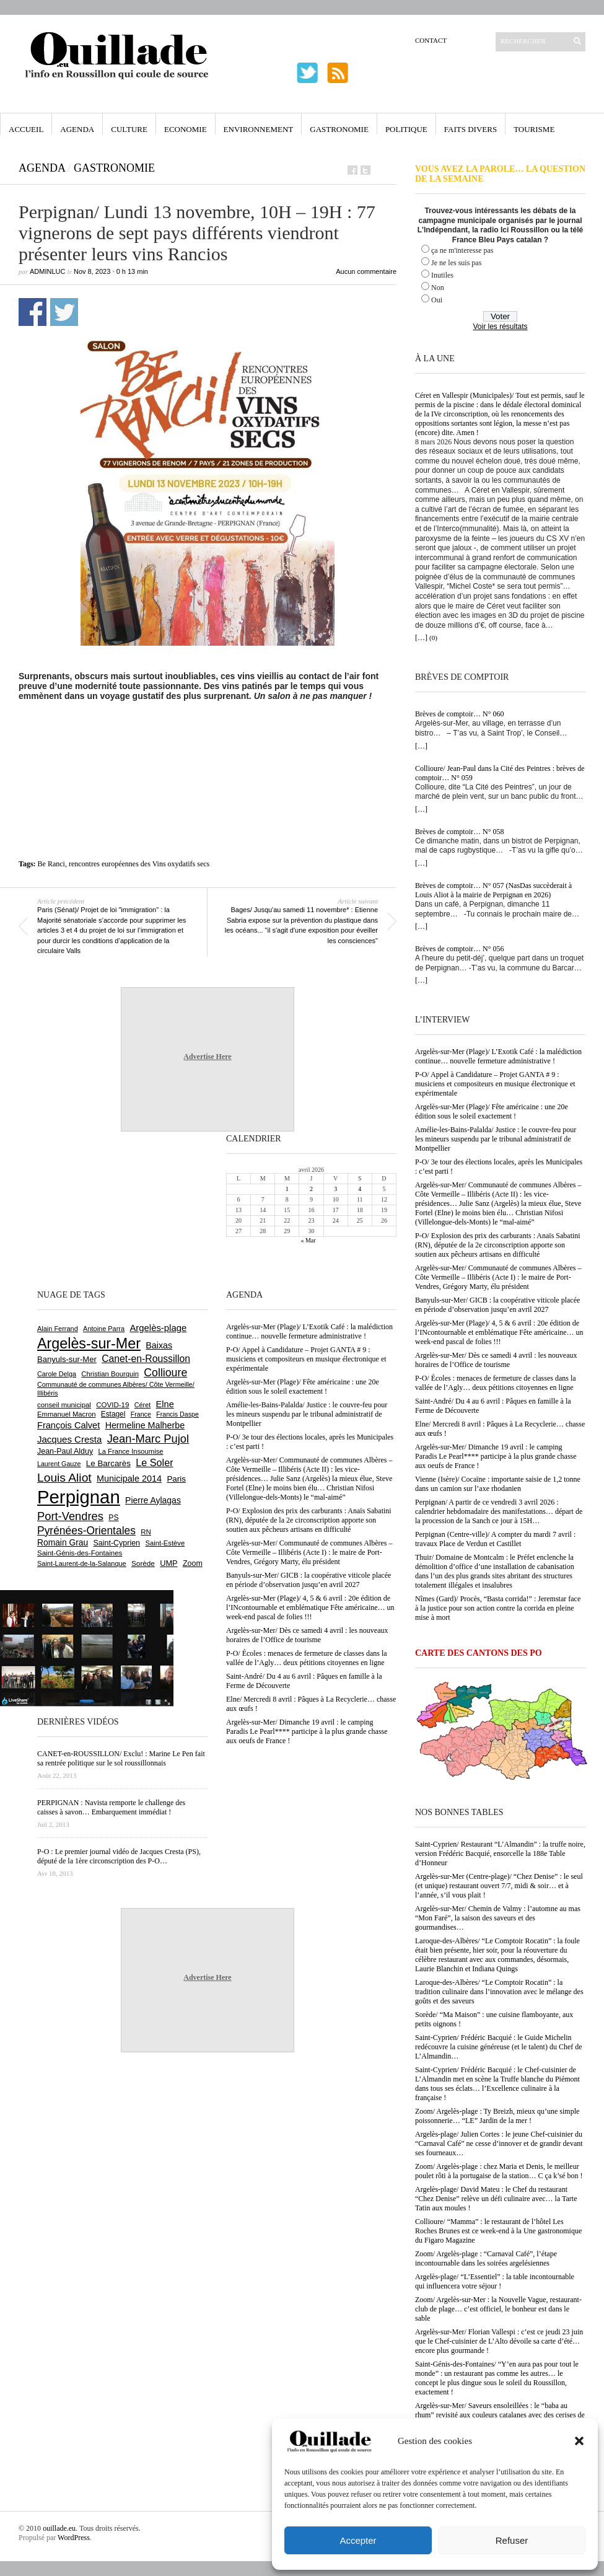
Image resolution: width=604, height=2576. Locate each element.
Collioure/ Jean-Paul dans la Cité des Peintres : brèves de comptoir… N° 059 (500, 773)
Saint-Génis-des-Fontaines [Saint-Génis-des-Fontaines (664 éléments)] (79, 1553)
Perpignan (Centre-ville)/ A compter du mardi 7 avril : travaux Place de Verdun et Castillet (495, 1539)
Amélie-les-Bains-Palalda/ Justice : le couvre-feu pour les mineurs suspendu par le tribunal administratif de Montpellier (495, 1139)
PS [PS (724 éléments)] (113, 1517)
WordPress (74, 2537)
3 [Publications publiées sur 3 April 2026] (335, 1188)
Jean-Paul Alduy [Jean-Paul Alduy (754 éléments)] (65, 1451)
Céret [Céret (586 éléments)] (142, 1405)
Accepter (357, 2540)
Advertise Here (207, 1056)
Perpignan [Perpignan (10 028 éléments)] (78, 1497)
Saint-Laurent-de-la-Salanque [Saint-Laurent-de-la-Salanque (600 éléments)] (81, 1563)
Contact (431, 40)
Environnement (259, 129)
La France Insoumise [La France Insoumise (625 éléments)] (130, 1451)
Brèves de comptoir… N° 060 (459, 714)
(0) (433, 637)
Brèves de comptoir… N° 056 (459, 948)
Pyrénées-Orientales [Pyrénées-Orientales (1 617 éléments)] (86, 1530)
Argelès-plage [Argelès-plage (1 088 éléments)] (157, 1328)
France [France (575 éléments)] (141, 1414)
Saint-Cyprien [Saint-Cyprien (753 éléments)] (116, 1543)
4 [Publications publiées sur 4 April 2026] (359, 1188)
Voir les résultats (500, 326)
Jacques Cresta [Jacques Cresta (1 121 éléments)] (69, 1439)
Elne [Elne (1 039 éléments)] (165, 1404)
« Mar (307, 1240)
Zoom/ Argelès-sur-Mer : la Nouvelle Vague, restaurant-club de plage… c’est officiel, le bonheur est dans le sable (498, 2309)
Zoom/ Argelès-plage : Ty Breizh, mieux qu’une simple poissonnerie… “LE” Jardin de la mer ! (497, 2116)
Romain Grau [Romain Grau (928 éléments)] (62, 1542)
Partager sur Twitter (64, 312)
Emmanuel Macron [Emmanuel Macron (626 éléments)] (66, 1414)
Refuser (512, 2540)
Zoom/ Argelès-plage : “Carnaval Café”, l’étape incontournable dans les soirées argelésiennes (486, 2258)
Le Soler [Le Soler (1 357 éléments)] (154, 1462)
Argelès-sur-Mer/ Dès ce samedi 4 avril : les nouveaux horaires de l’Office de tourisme (496, 1360)
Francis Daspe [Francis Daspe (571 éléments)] (177, 1414)
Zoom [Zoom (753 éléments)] (193, 1563)
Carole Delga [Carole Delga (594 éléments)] (56, 1374)
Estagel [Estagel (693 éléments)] (113, 1414)
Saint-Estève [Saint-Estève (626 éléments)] (165, 1543)
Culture (129, 129)
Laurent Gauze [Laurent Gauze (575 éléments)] (59, 1463)
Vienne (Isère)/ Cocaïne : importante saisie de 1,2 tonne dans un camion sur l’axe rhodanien (497, 1484)
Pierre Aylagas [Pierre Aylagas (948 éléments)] (153, 1500)
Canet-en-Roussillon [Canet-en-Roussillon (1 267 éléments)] (146, 1358)
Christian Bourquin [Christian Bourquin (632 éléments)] (110, 1374)
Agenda (77, 129)
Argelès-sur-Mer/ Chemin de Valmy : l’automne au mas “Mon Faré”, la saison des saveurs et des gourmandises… (497, 1918)
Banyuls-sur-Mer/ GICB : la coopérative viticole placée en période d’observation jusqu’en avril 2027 (497, 1305)
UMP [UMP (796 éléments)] (168, 1563)
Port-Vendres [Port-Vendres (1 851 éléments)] (70, 1516)
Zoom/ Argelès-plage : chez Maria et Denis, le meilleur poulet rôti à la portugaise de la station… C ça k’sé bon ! (499, 2171)
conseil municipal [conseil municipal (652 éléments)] (64, 1405)
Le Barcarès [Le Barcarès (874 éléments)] (108, 1463)
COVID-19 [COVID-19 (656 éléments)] (112, 1405)
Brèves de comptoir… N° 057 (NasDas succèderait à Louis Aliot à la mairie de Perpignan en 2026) (493, 890)
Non (437, 287)
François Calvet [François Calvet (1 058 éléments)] (68, 1425)
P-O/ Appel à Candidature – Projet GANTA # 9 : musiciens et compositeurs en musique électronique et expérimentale (495, 1083)
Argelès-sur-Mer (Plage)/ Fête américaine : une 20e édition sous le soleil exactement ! (491, 1111)
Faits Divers (470, 129)
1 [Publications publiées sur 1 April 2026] (287, 1188)
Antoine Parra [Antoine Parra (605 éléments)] (104, 1328)
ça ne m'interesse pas (462, 250)
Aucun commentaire (366, 271)
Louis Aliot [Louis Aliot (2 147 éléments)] (64, 1477)
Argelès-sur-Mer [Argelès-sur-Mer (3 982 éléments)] (89, 1343)
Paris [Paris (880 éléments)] (176, 1479)
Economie (185, 129)
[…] (421, 637)
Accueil (26, 129)
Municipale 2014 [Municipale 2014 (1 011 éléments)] (129, 1479)
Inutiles (442, 275)
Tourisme (534, 129)
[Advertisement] (207, 735)
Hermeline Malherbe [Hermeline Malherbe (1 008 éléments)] (145, 1425)
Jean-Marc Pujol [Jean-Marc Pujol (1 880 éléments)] (148, 1438)
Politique (406, 129)
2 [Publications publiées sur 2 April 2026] (311, 1188)
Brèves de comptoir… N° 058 (459, 831)
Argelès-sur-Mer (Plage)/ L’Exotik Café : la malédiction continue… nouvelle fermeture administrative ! (498, 1056)
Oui (436, 300)
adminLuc (47, 271)
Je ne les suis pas (456, 262)
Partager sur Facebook (32, 312)
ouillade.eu (59, 2528)
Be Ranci (51, 863)
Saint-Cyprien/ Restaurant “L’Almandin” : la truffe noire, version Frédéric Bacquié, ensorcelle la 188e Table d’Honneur (500, 1853)
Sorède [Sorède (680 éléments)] (143, 1563)
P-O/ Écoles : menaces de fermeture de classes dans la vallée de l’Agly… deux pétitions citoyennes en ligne (495, 1383)
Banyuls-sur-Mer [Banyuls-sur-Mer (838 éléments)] (67, 1359)
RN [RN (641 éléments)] (146, 1532)
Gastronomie (339, 129)
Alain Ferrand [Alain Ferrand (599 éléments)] (57, 1328)
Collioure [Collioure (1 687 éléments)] (165, 1372)
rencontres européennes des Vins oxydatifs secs (139, 863)
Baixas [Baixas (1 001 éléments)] (159, 1345)
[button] (579, 2441)
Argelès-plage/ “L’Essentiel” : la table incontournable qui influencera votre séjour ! (494, 2281)
